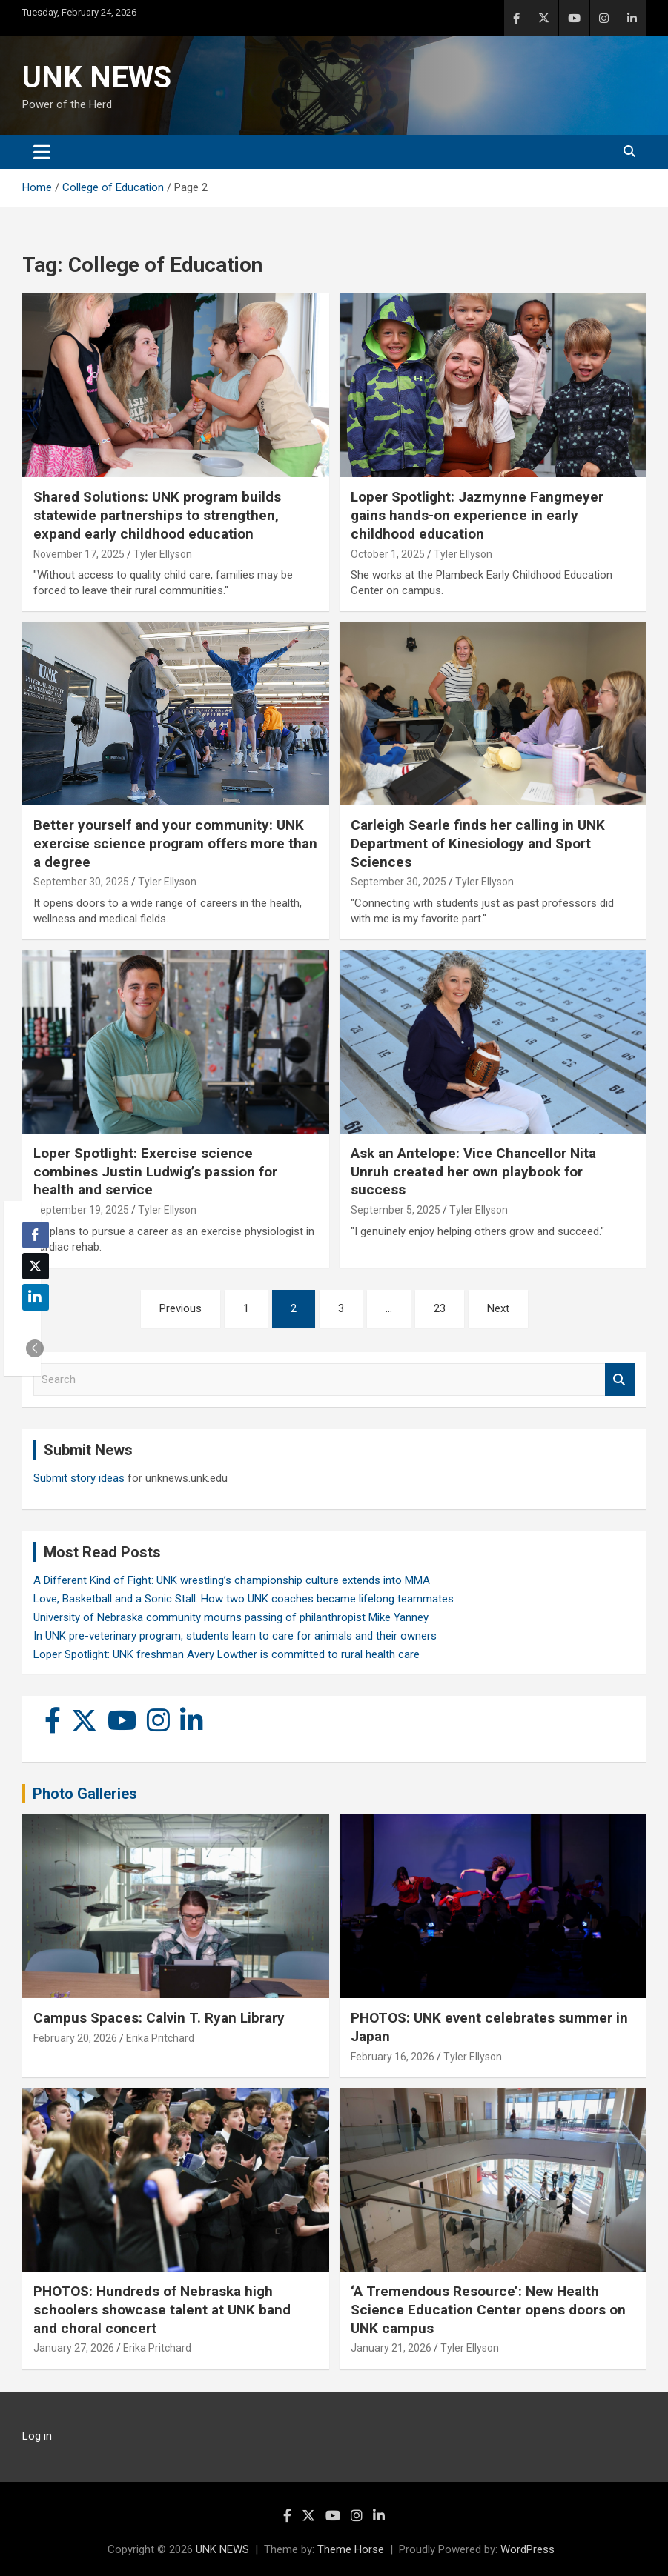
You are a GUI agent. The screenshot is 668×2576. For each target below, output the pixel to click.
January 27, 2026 (73, 2348)
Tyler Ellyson (162, 554)
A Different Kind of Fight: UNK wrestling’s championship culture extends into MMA (231, 1580)
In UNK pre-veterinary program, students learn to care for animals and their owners (235, 1636)
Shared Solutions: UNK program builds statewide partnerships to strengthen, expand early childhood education (157, 515)
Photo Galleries (85, 1794)
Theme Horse (350, 2549)
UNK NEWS (96, 77)
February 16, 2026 (392, 2057)
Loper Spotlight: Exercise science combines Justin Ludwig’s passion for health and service (155, 1171)
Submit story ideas (79, 1478)
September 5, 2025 (395, 1210)
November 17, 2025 (79, 554)
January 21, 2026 (391, 2348)
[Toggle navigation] (42, 152)
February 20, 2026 (75, 2038)
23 (440, 1308)
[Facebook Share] (35, 1235)
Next (498, 1308)
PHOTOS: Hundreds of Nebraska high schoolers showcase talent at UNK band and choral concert (162, 2309)
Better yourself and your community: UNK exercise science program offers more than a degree (175, 843)
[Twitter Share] (35, 1266)
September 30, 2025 (81, 882)
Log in (37, 2436)
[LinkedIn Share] (35, 1297)
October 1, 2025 (388, 554)
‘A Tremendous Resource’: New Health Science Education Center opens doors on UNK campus (488, 2309)
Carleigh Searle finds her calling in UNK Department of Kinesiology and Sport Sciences (478, 843)
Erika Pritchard (160, 2038)
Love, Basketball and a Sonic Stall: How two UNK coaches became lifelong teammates (243, 1598)
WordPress (527, 2549)
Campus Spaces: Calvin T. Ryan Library (159, 2017)
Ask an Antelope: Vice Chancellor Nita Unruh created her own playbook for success (473, 1171)
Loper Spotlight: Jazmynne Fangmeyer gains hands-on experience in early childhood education (477, 515)
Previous (180, 1308)
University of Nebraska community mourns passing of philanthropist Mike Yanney (231, 1617)
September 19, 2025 (81, 1210)
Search (620, 1380)
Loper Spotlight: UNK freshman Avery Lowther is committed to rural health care (226, 1654)
